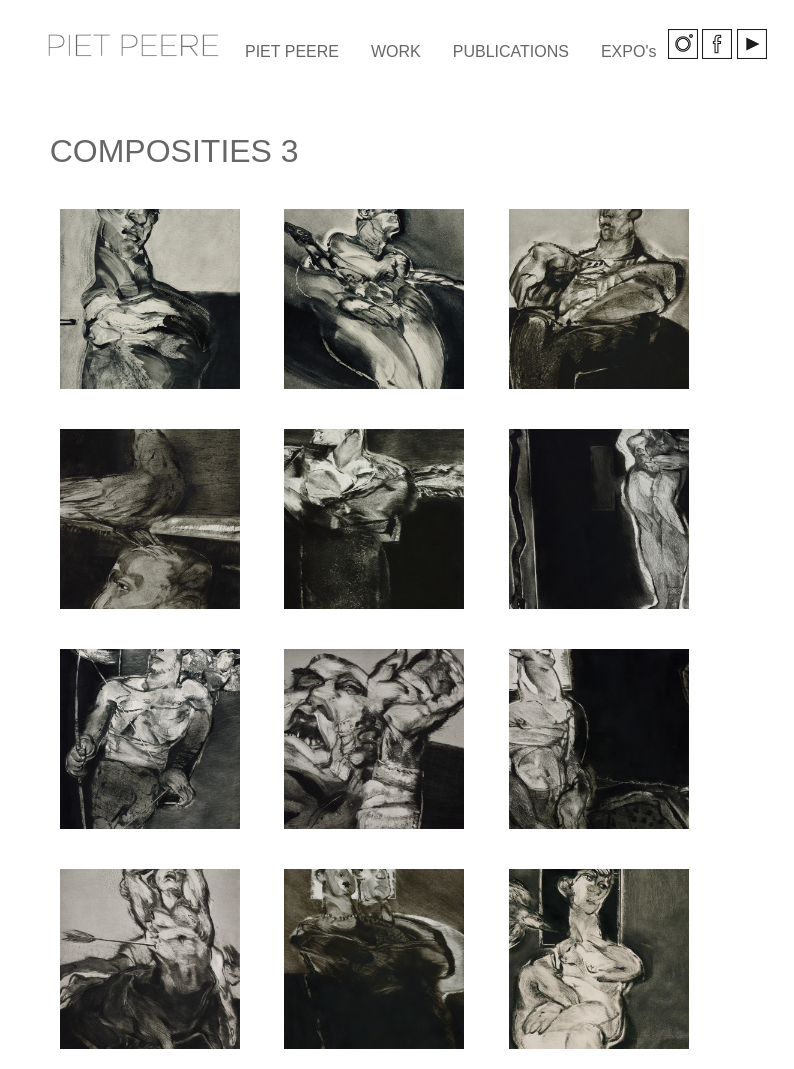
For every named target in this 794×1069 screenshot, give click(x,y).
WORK (396, 51)
